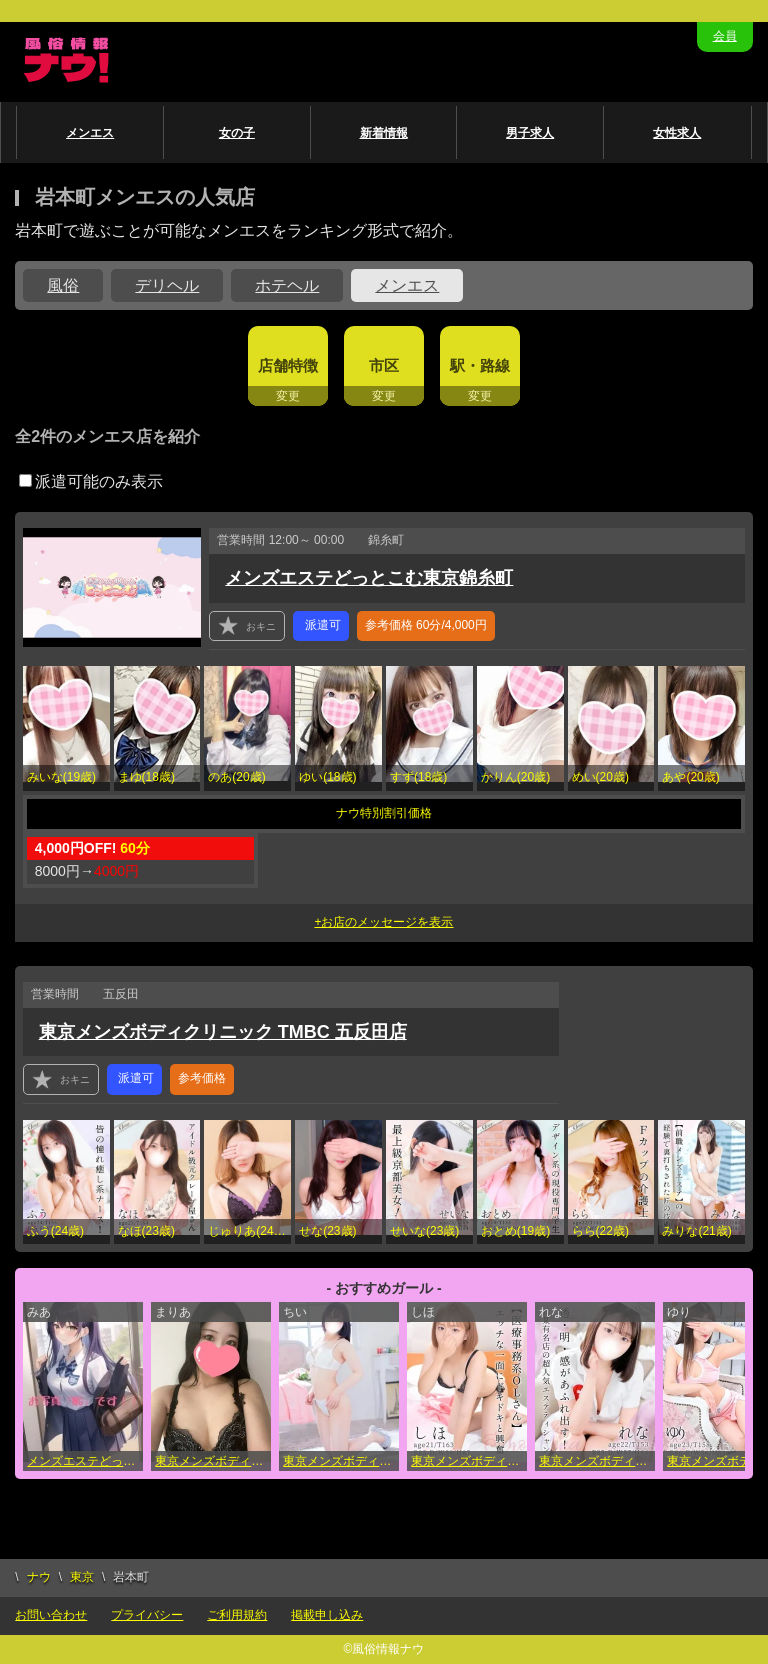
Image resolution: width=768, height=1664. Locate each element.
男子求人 (530, 133)
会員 (725, 36)
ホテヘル (287, 285)
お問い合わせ (51, 1615)
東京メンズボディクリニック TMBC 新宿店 (213, 1461)
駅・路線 (480, 365)
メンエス (90, 133)
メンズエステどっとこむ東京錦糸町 (369, 578)
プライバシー (147, 1615)
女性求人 (677, 133)
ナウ (39, 1577)
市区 (384, 365)
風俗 (63, 285)
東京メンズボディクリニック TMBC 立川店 (341, 1461)
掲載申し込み (327, 1615)
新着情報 (384, 133)
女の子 (237, 133)
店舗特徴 (288, 365)
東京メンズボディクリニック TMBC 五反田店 (223, 1032)
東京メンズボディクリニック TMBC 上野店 (597, 1461)
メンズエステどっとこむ (85, 1461)
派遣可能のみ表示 (91, 481)
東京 (82, 1577)
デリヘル (167, 285)
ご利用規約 (237, 1615)
